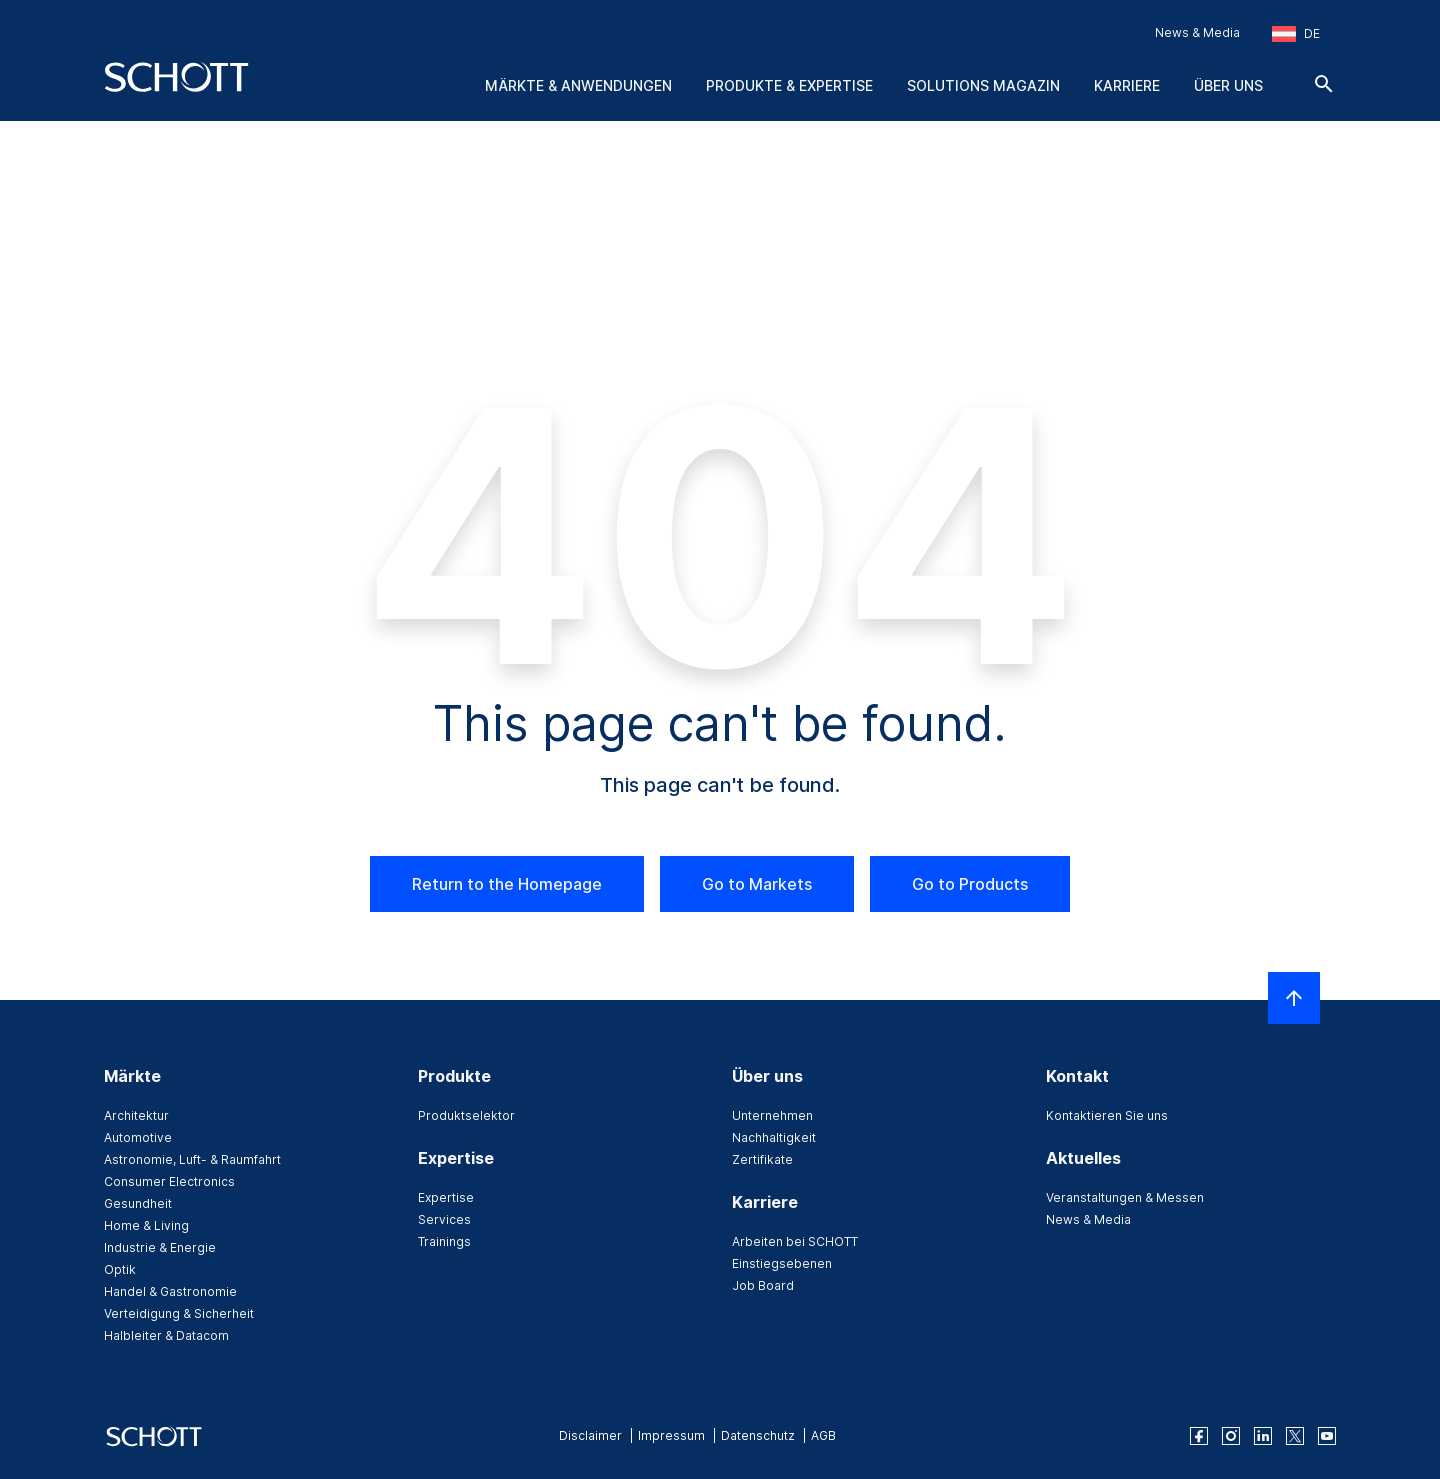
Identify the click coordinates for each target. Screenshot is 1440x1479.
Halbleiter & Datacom (166, 1335)
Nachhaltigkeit (774, 1137)
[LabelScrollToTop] (1294, 998)
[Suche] (1324, 84)
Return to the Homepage (507, 884)
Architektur (136, 1115)
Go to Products (970, 884)
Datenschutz (758, 1435)
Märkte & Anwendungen (578, 85)
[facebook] (1199, 1436)
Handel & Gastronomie (170, 1291)
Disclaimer (590, 1435)
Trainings (444, 1241)
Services (444, 1219)
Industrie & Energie (160, 1247)
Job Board (763, 1285)
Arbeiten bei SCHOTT (795, 1241)
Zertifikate (762, 1159)
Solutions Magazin (983, 85)
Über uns (1228, 85)
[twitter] (1295, 1436)
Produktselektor (466, 1115)
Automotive (138, 1137)
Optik (120, 1269)
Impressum (671, 1435)
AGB (823, 1435)
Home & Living (146, 1225)
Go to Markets (757, 884)
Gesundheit (138, 1203)
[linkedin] (1263, 1436)
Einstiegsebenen (782, 1263)
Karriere (1127, 85)
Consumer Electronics (169, 1181)
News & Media (1197, 32)
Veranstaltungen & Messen (1125, 1197)
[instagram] (1231, 1436)
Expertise (446, 1197)
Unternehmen (772, 1115)
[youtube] (1327, 1436)
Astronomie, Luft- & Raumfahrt (192, 1159)
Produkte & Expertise (789, 85)
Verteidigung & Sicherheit (179, 1313)
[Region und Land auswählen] (1296, 34)
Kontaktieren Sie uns (1107, 1115)
